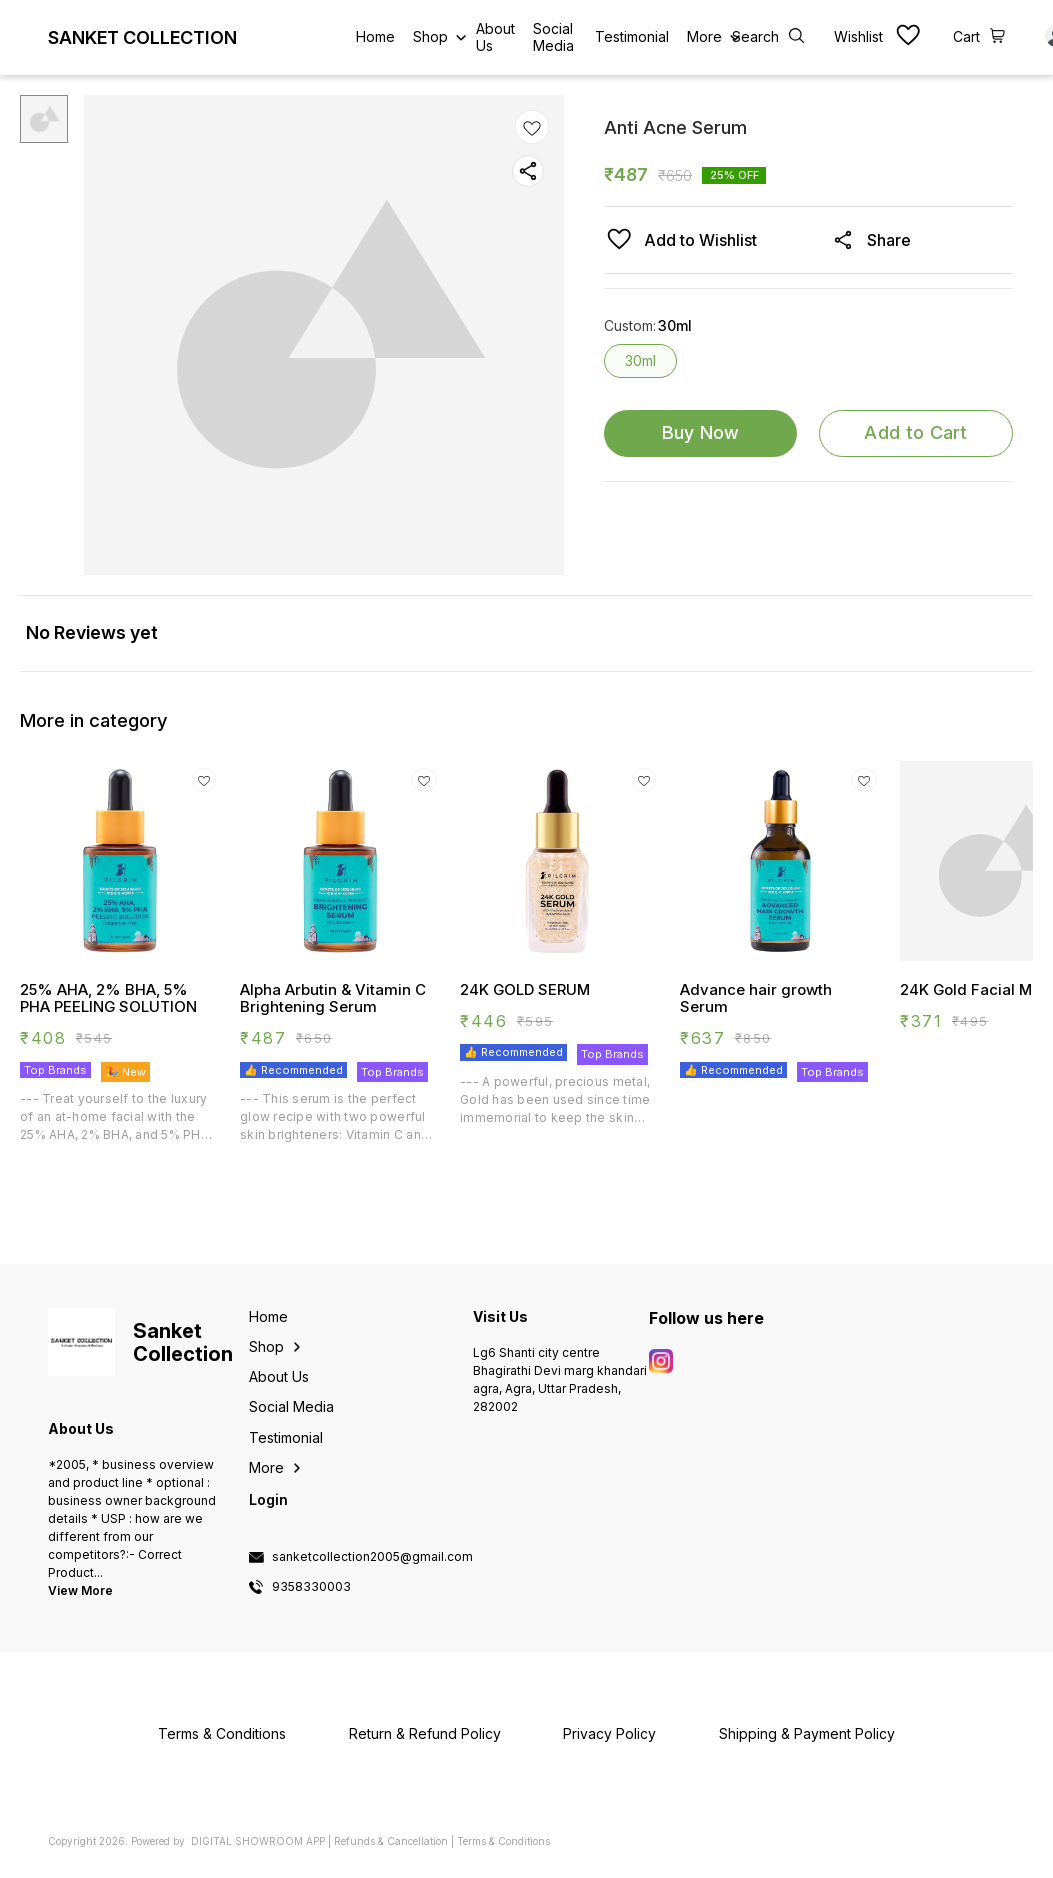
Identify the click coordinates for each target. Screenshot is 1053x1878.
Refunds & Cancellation (391, 1841)
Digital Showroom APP (258, 1841)
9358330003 (311, 1587)
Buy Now (701, 432)
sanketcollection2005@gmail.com (372, 1557)
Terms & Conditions (503, 1841)
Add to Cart (915, 432)
